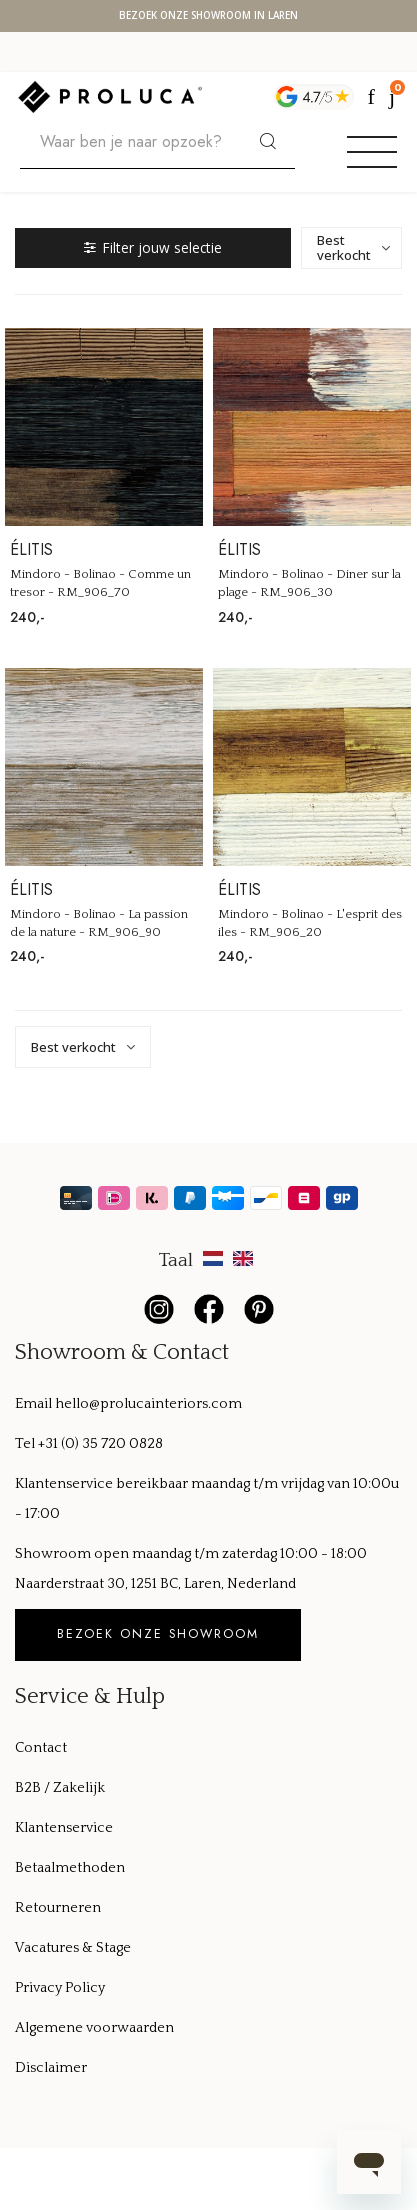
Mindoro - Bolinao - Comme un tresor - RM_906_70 (100, 583)
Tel (26, 1444)
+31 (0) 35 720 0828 (100, 1444)
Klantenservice (64, 1828)
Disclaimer (51, 2068)
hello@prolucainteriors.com (148, 1404)
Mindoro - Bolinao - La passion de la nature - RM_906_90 (99, 923)
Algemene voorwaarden (94, 2028)
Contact (41, 1748)
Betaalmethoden (70, 1868)
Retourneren (58, 1908)
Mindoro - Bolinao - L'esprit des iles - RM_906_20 (310, 923)
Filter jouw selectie (153, 247)
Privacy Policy (60, 1988)
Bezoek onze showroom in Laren (208, 16)
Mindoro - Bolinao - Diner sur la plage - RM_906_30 (309, 583)
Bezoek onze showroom (158, 1634)
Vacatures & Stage (73, 1948)
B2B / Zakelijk (60, 1788)
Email (35, 1404)
